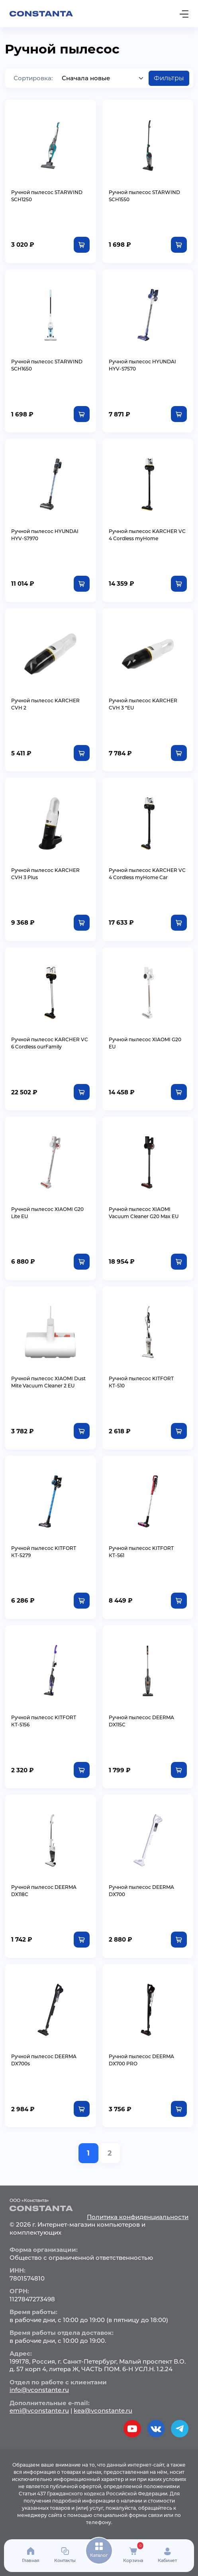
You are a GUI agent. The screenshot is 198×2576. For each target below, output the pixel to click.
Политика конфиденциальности (137, 2217)
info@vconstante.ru (39, 2390)
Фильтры (169, 78)
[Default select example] (103, 78)
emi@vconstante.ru (39, 2410)
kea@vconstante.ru (103, 2410)
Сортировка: (33, 78)
